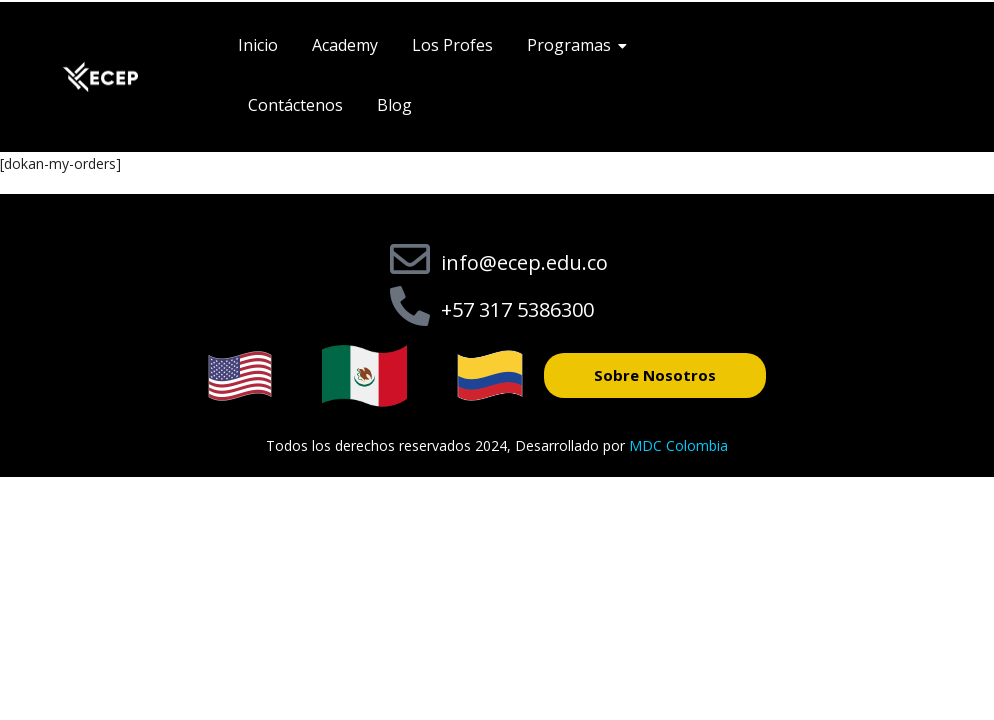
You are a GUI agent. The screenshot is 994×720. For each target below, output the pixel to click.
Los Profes (452, 45)
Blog (394, 105)
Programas (572, 45)
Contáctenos (295, 105)
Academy (345, 45)
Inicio (258, 45)
